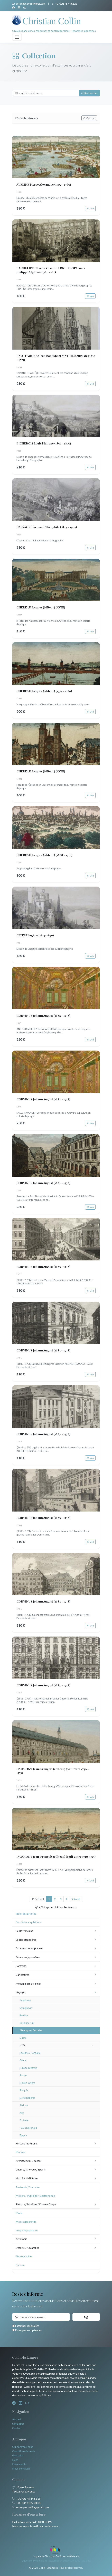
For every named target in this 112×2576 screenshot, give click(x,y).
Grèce (23, 2060)
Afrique (24, 2105)
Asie (22, 2112)
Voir (90, 208)
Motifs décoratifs (26, 2221)
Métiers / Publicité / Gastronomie (35, 2195)
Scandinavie (26, 2008)
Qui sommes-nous (22, 2446)
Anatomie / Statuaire (28, 2187)
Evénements (19, 2464)
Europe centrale (28, 2067)
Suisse (23, 2037)
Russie (23, 2075)
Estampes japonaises (25, 2325)
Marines (20, 2152)
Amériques (25, 2000)
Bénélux (24, 2015)
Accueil (16, 2419)
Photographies (24, 2256)
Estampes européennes (27, 2330)
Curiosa (20, 2265)
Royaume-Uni (27, 2022)
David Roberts (27, 2097)
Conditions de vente (23, 2451)
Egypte (23, 2135)
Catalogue (18, 2423)
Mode (19, 2213)
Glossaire (17, 2455)
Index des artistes (26, 1913)
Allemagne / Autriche (31, 2030)
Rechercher (89, 93)
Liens (15, 2459)
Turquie (24, 2090)
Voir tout (89, 118)
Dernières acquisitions (28, 1922)
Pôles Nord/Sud (28, 2127)
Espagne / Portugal (30, 2052)
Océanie (24, 2120)
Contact (17, 2428)
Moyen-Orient (27, 2082)
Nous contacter (21, 2468)
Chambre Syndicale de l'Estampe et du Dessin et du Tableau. (56, 2560)
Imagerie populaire (27, 2230)
